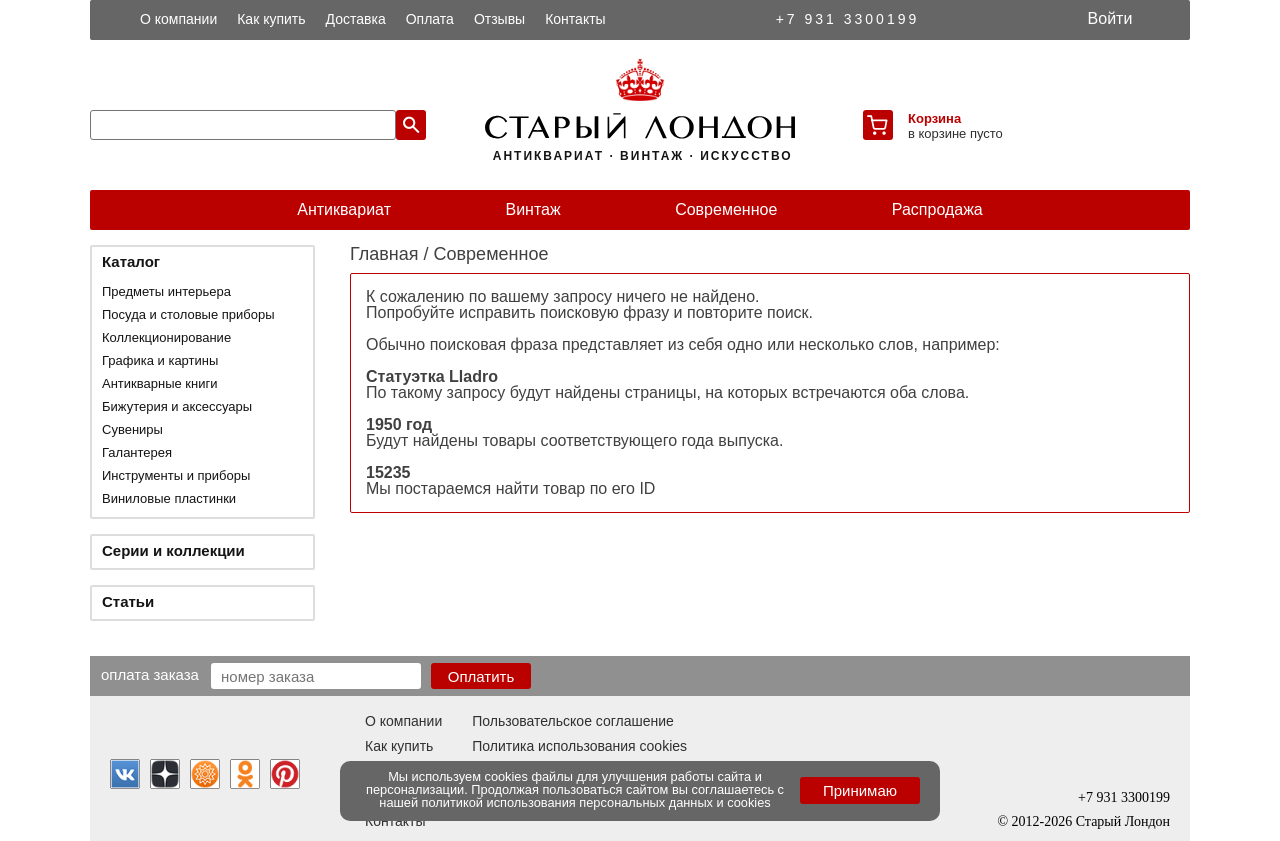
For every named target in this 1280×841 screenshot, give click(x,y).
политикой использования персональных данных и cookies (596, 802)
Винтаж (532, 209)
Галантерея (137, 452)
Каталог (131, 261)
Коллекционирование (166, 337)
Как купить (271, 19)
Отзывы (499, 19)
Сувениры (132, 429)
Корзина (934, 118)
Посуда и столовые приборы (188, 314)
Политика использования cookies (579, 746)
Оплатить (481, 676)
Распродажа (937, 209)
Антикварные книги (159, 383)
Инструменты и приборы (176, 475)
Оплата (430, 19)
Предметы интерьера (166, 291)
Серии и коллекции (173, 550)
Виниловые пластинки (169, 498)
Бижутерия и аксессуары (177, 406)
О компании (178, 19)
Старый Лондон (1123, 821)
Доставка (356, 19)
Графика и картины (160, 360)
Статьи (128, 601)
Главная (384, 254)
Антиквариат (344, 209)
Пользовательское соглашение (573, 721)
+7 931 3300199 (848, 19)
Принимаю (860, 790)
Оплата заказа (150, 674)
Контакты (575, 19)
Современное (726, 209)
